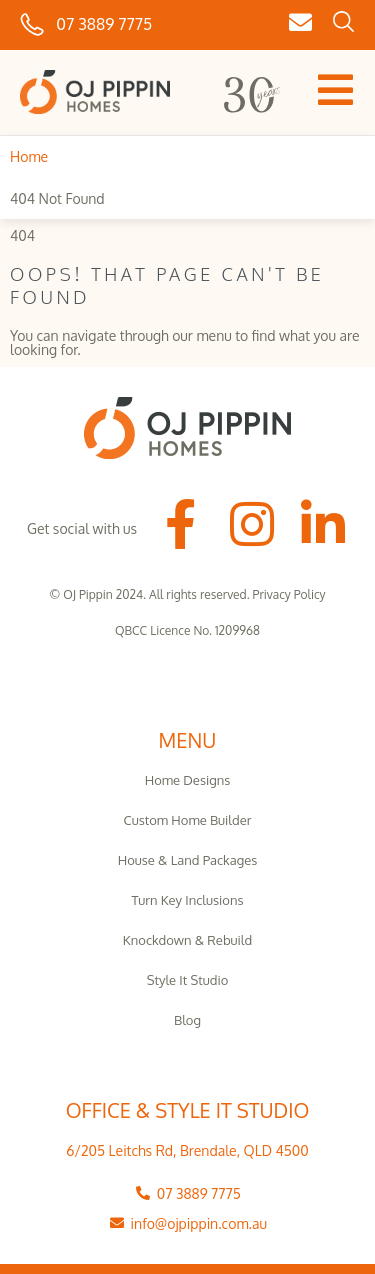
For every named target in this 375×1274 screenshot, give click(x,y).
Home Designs (188, 780)
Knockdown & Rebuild (187, 940)
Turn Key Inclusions (188, 900)
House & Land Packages (188, 860)
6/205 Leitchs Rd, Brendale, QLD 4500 (187, 1150)
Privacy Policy (289, 594)
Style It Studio (188, 980)
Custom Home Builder (188, 820)
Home (29, 156)
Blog (187, 1020)
